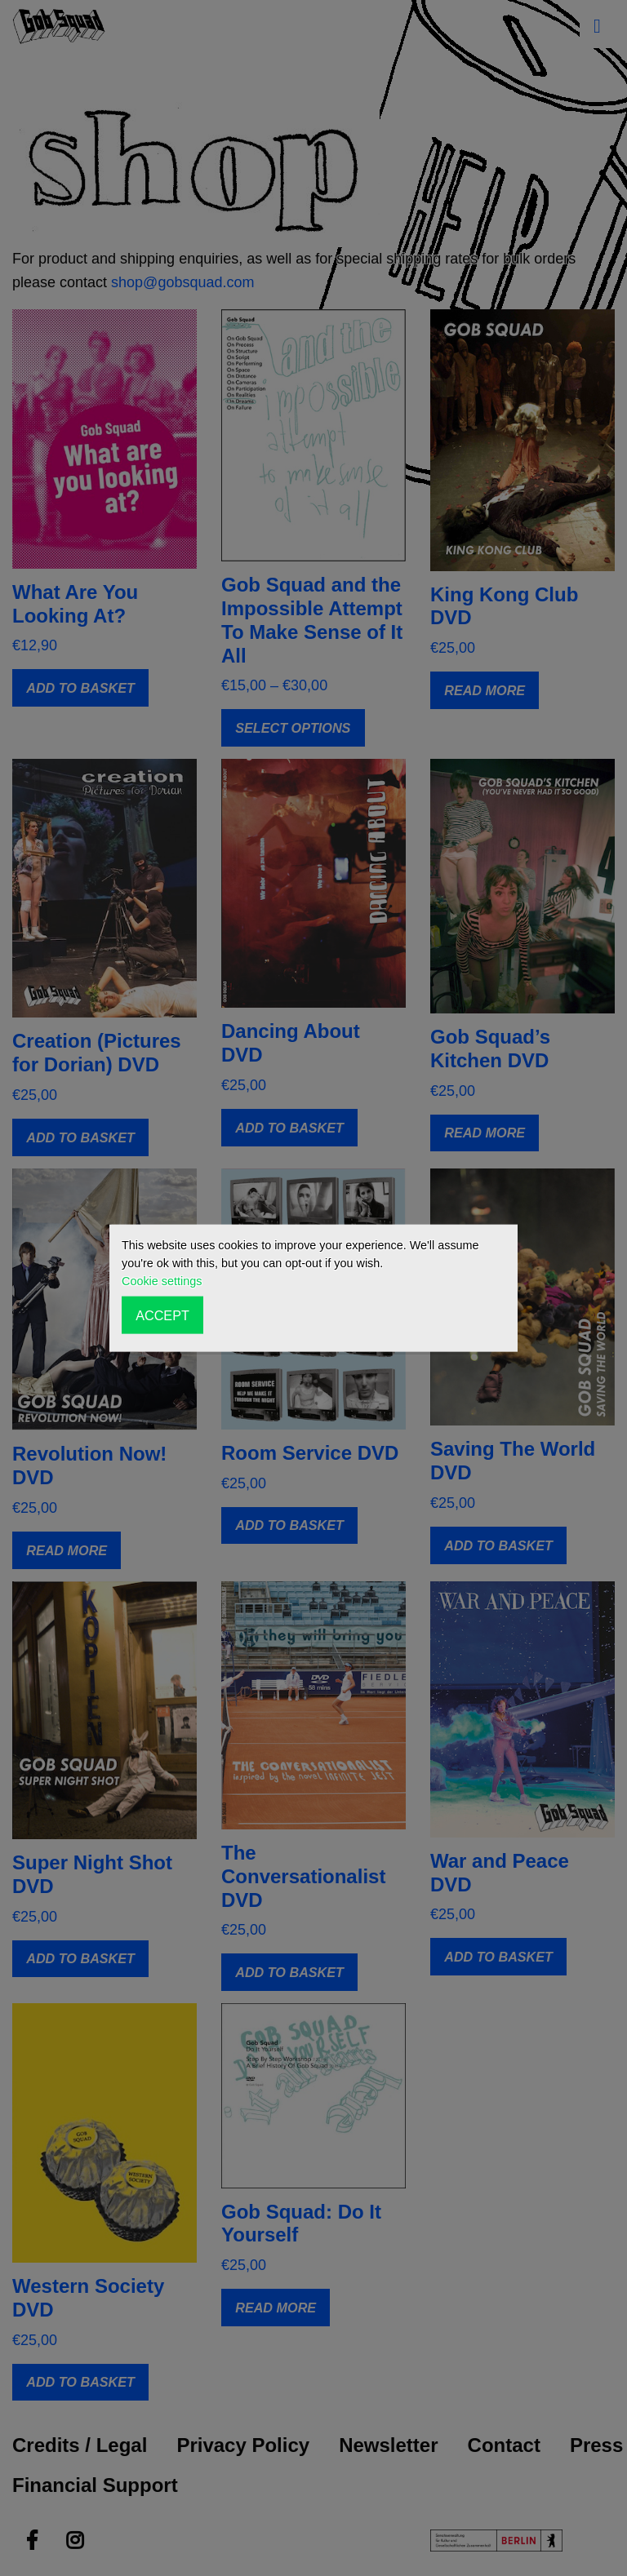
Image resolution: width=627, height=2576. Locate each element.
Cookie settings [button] (162, 1281)
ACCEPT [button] (162, 1314)
